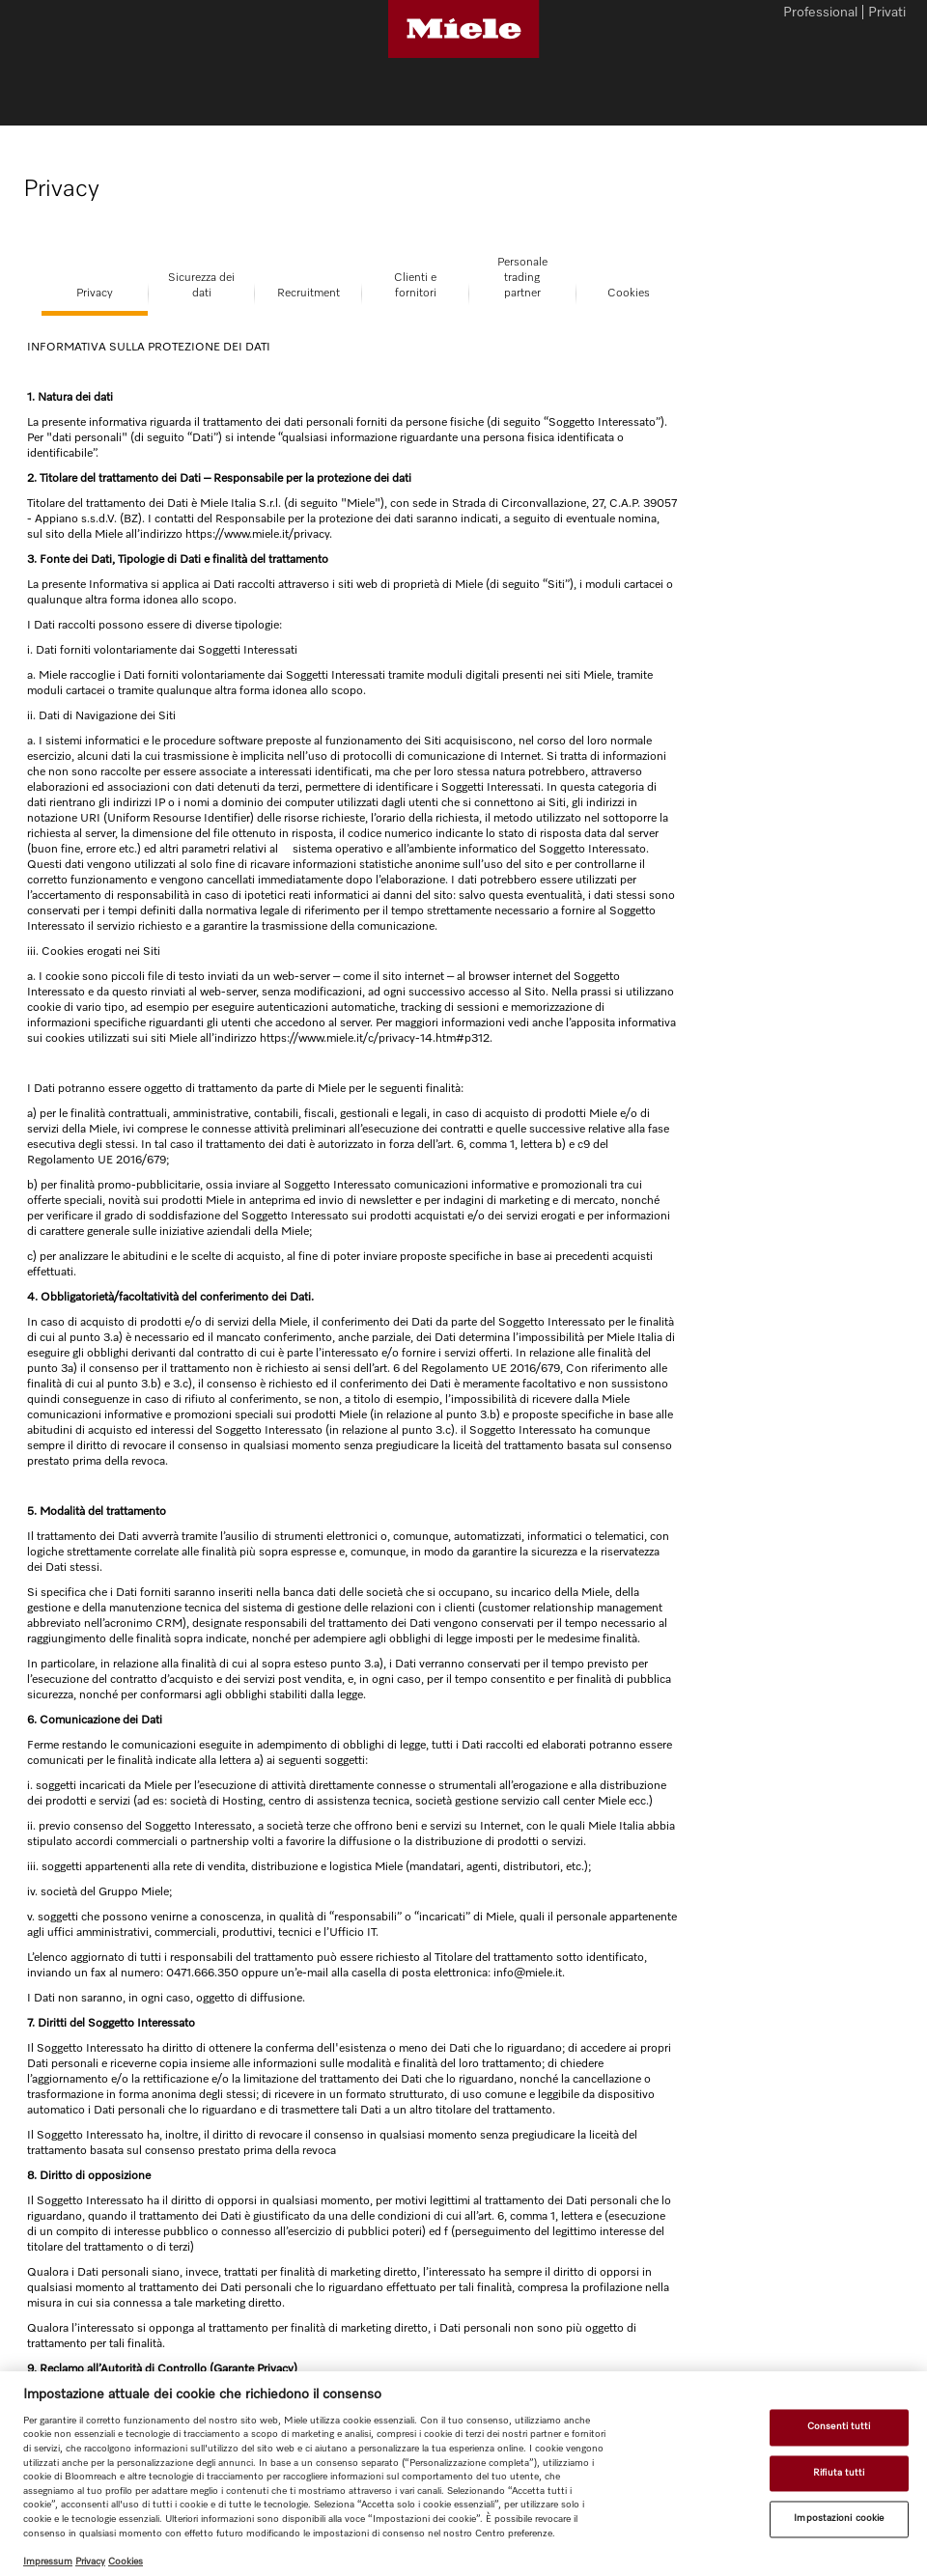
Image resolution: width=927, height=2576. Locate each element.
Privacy (94, 293)
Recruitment (308, 293)
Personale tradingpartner (522, 278)
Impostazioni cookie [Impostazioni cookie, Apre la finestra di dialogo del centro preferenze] (839, 2519)
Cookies (628, 293)
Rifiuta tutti (838, 2473)
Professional (820, 13)
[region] (463, 2473)
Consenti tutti (838, 2426)
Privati (887, 13)
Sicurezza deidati (201, 285)
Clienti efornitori (415, 285)
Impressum (47, 2561)
